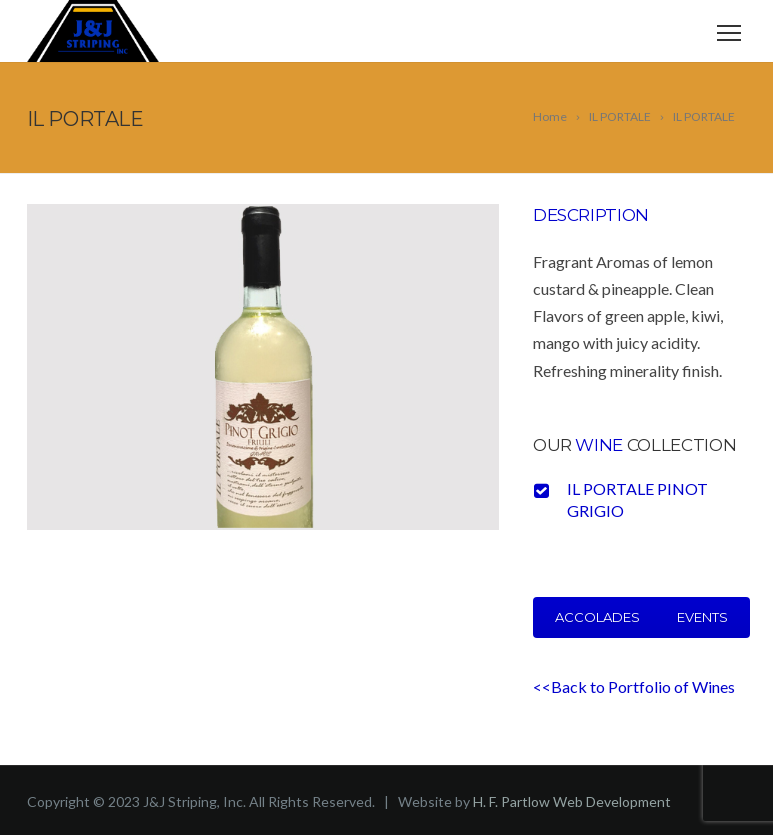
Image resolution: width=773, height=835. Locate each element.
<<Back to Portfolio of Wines (634, 686)
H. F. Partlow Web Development (572, 801)
